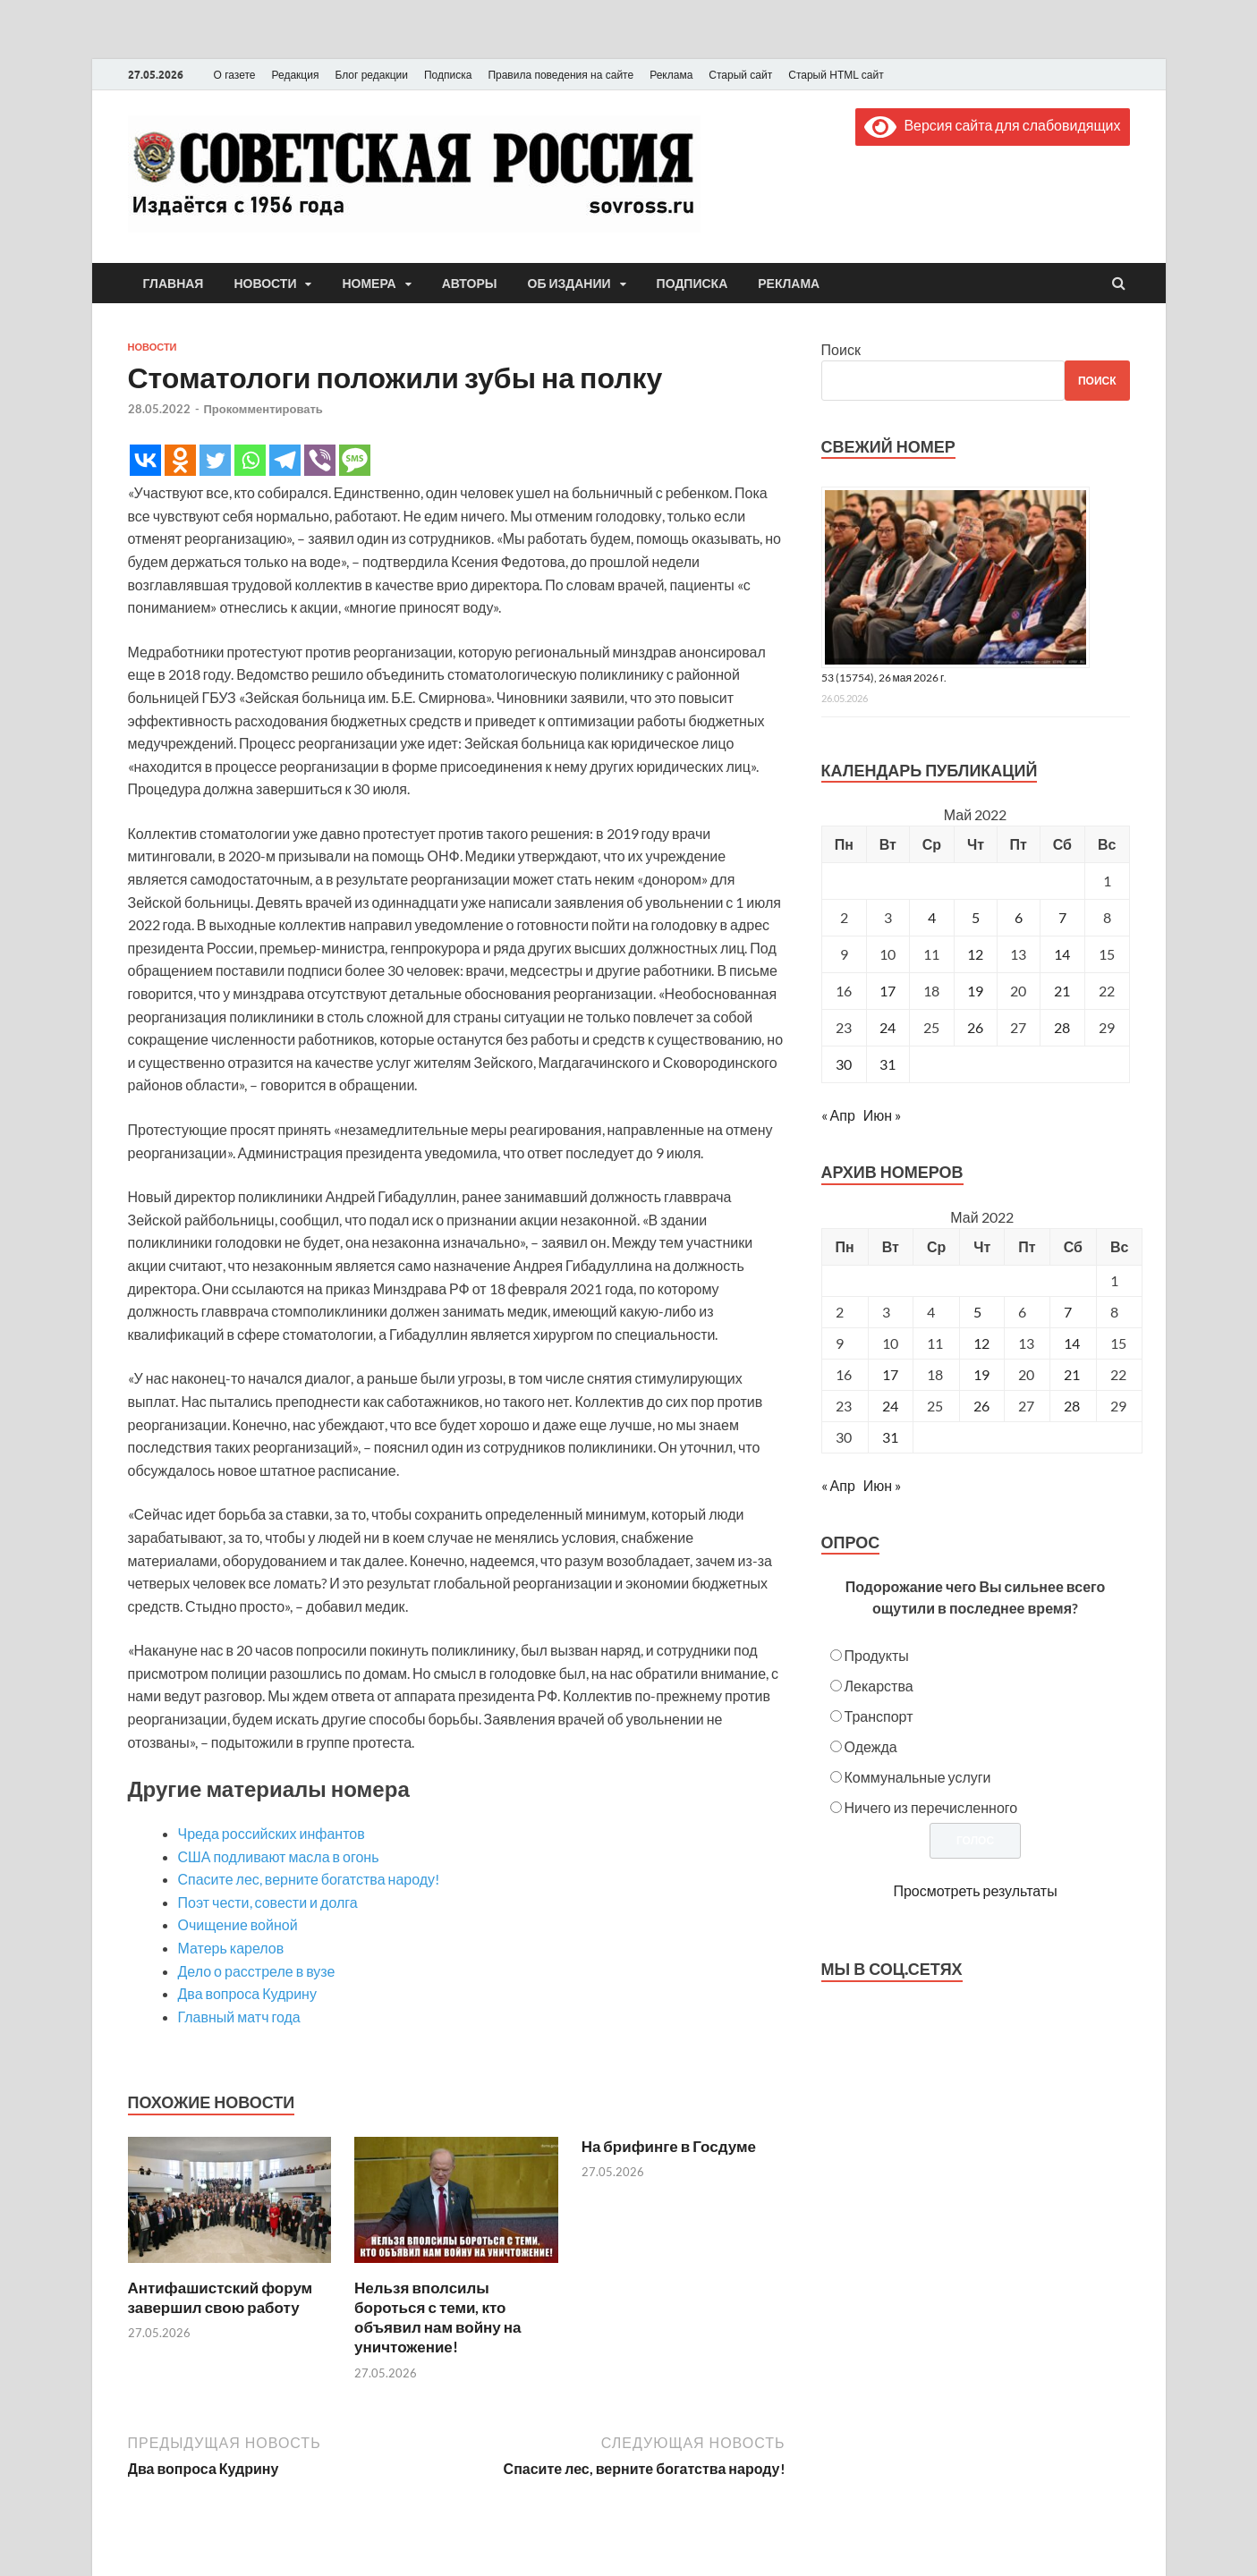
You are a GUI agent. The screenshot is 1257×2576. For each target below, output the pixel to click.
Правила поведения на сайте (560, 75)
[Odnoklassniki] (180, 460)
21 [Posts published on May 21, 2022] (1072, 1374)
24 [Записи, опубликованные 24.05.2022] (887, 1027)
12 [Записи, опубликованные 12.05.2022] (975, 953)
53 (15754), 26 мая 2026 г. (884, 677)
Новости (265, 283)
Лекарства (879, 1685)
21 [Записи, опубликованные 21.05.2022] (1062, 990)
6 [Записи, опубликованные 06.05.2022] (1019, 917)
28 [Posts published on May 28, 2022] (1072, 1405)
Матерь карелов (231, 1947)
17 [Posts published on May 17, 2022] (890, 1374)
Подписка (447, 75)
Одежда (871, 1746)
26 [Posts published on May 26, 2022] (981, 1405)
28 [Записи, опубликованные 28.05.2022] (1062, 1027)
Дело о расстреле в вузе (256, 1970)
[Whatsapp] (250, 460)
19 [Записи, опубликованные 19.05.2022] (975, 990)
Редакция (295, 75)
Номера (368, 283)
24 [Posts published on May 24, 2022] (890, 1405)
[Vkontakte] (145, 460)
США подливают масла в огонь (278, 1856)
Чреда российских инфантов (271, 1833)
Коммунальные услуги (918, 1776)
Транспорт (879, 1715)
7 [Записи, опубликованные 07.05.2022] (1062, 917)
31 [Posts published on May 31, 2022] (890, 1436)
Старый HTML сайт (835, 75)
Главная (173, 283)
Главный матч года (239, 2016)
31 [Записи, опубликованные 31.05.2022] (887, 1063)
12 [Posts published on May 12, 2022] (981, 1343)
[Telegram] (285, 460)
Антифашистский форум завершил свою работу (220, 2297)
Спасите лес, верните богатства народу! (309, 1878)
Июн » (882, 1114)
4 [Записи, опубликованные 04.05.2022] (932, 917)
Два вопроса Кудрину (247, 1993)
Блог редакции (371, 75)
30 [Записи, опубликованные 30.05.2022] (844, 1063)
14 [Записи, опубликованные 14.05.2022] (1062, 953)
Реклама (671, 75)
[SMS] (354, 460)
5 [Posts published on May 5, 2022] (977, 1311)
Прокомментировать (263, 409)
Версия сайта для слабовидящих (992, 124)
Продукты (877, 1655)
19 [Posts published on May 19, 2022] (981, 1374)
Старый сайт (740, 75)
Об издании (569, 283)
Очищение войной (238, 1924)
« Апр (838, 1114)
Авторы (469, 283)
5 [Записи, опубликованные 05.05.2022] (976, 917)
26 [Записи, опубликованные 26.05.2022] (975, 1027)
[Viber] (319, 460)
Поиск (841, 349)
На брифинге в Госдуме (669, 2146)
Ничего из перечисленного (931, 1807)
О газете (235, 75)
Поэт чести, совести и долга (268, 1902)
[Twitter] (215, 460)
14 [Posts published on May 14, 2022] (1072, 1343)
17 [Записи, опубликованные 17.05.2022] (887, 990)
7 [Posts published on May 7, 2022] (1068, 1311)
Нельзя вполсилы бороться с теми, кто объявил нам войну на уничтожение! (437, 2317)
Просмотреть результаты (975, 1890)
